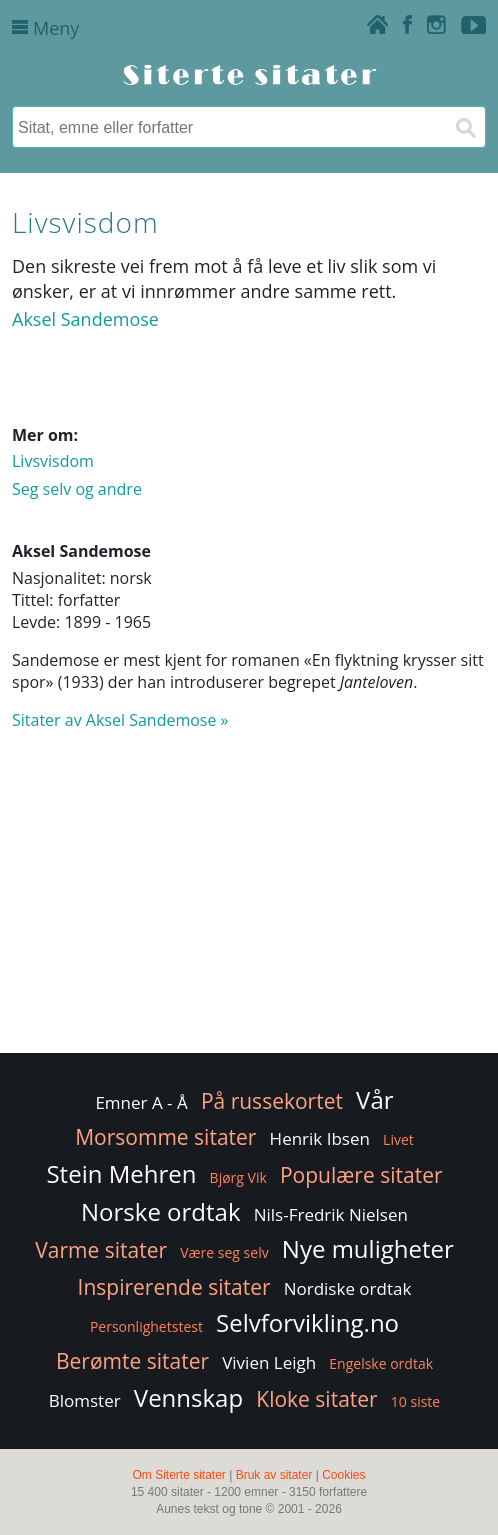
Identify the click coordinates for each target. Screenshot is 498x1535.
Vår (374, 1099)
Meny (45, 28)
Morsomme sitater (165, 1137)
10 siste (415, 1401)
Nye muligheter (368, 1248)
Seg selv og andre (77, 489)
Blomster (85, 1400)
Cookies (343, 1475)
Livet (398, 1139)
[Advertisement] (249, 901)
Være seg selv (224, 1252)
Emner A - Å (141, 1102)
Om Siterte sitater (178, 1475)
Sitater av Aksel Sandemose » (120, 720)
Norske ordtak (161, 1211)
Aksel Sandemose (85, 319)
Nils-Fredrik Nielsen (331, 1214)
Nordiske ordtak (348, 1288)
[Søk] (465, 127)
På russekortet (272, 1101)
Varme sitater (101, 1250)
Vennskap (188, 1397)
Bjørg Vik (238, 1177)
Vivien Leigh (269, 1362)
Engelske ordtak (381, 1363)
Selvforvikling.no (307, 1322)
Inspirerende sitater (174, 1287)
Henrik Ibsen (320, 1138)
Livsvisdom (53, 461)
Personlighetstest (146, 1326)
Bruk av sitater (274, 1475)
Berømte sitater (132, 1361)
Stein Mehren (121, 1173)
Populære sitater (361, 1175)
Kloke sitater (316, 1399)
